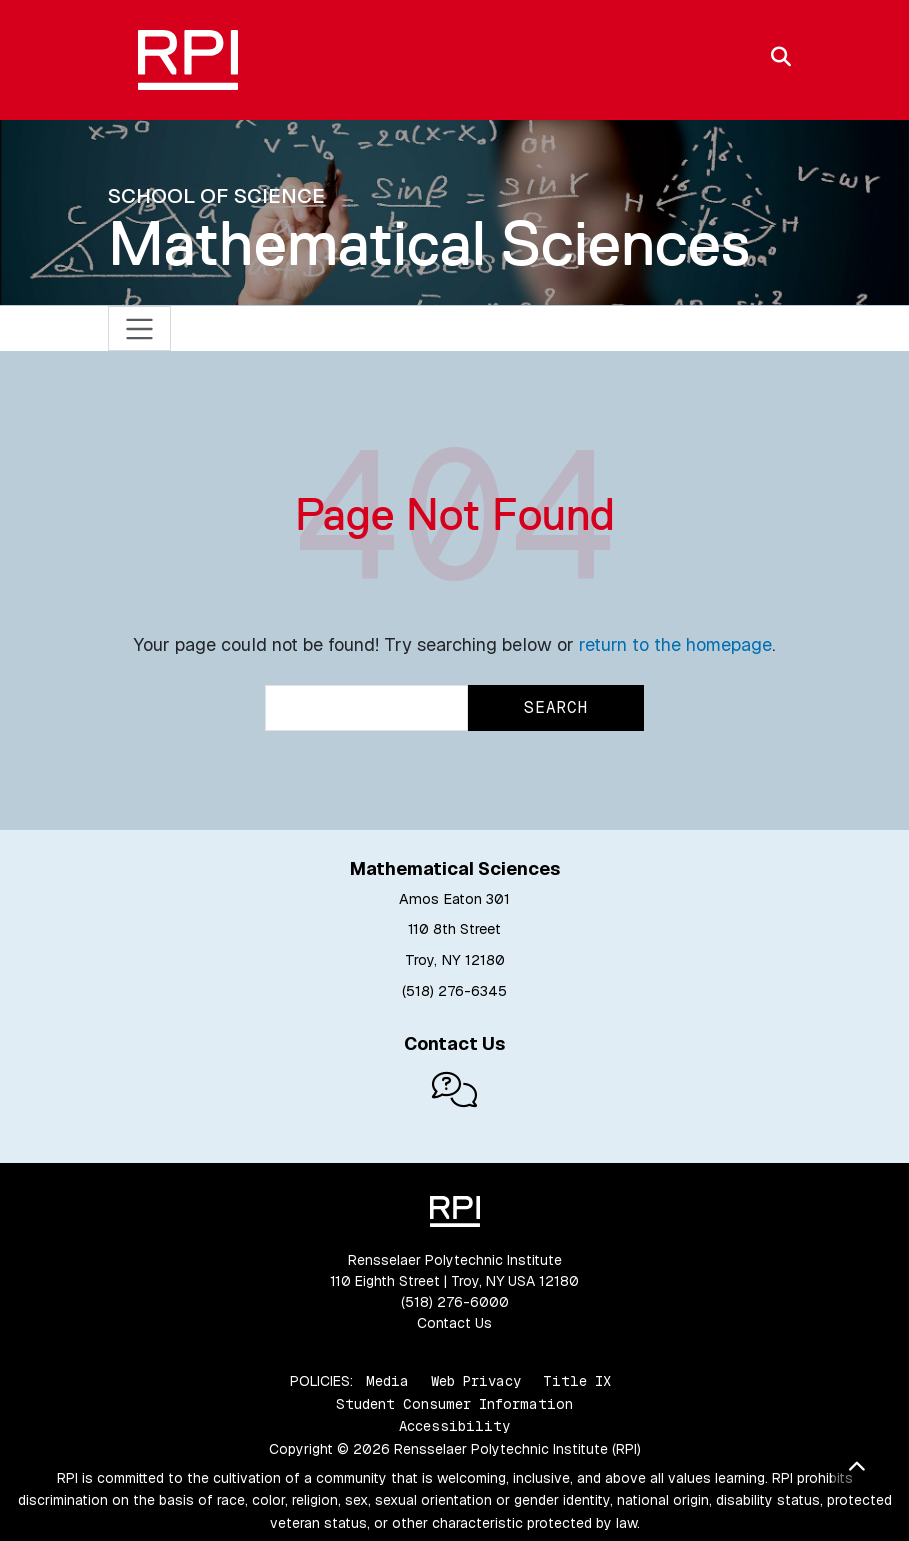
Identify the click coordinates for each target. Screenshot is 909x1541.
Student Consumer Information (454, 1404)
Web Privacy (476, 1381)
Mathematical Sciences (429, 243)
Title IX (577, 1381)
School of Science (216, 195)
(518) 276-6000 (455, 1302)
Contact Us (454, 1323)
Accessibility (454, 1426)
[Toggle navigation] (139, 328)
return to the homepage (675, 644)
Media (387, 1381)
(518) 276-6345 (454, 991)
